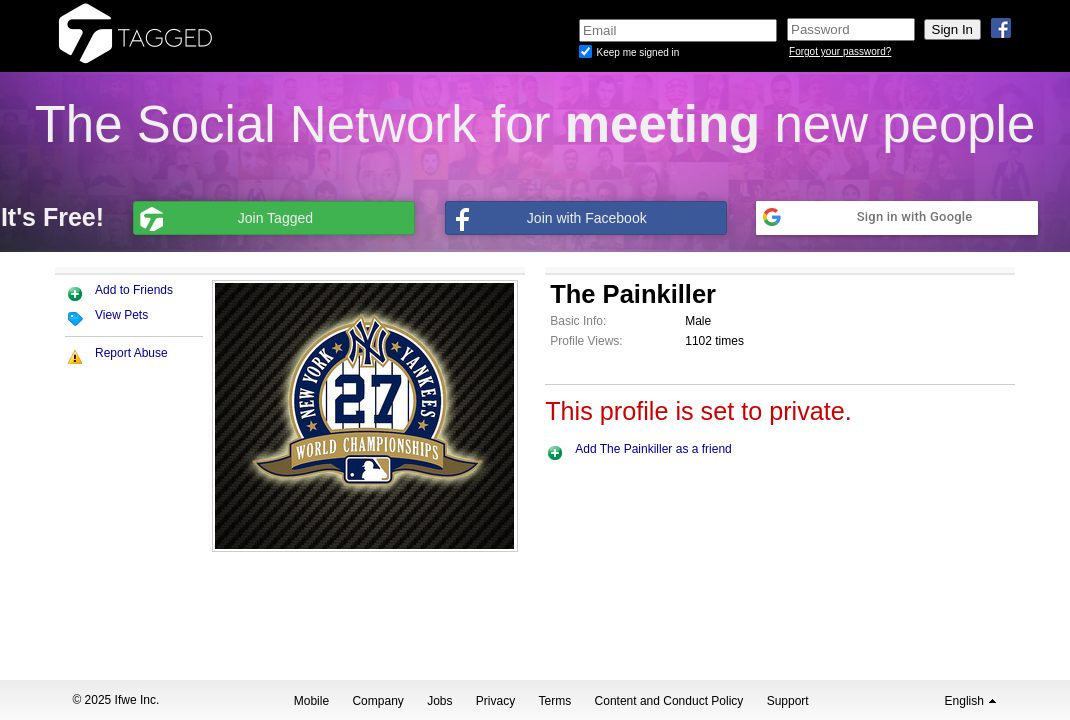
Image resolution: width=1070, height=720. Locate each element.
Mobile (311, 701)
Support (788, 701)
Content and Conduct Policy (669, 701)
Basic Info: (578, 321)
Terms (555, 701)
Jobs (439, 701)
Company (377, 701)
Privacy (495, 701)
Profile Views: (586, 341)
